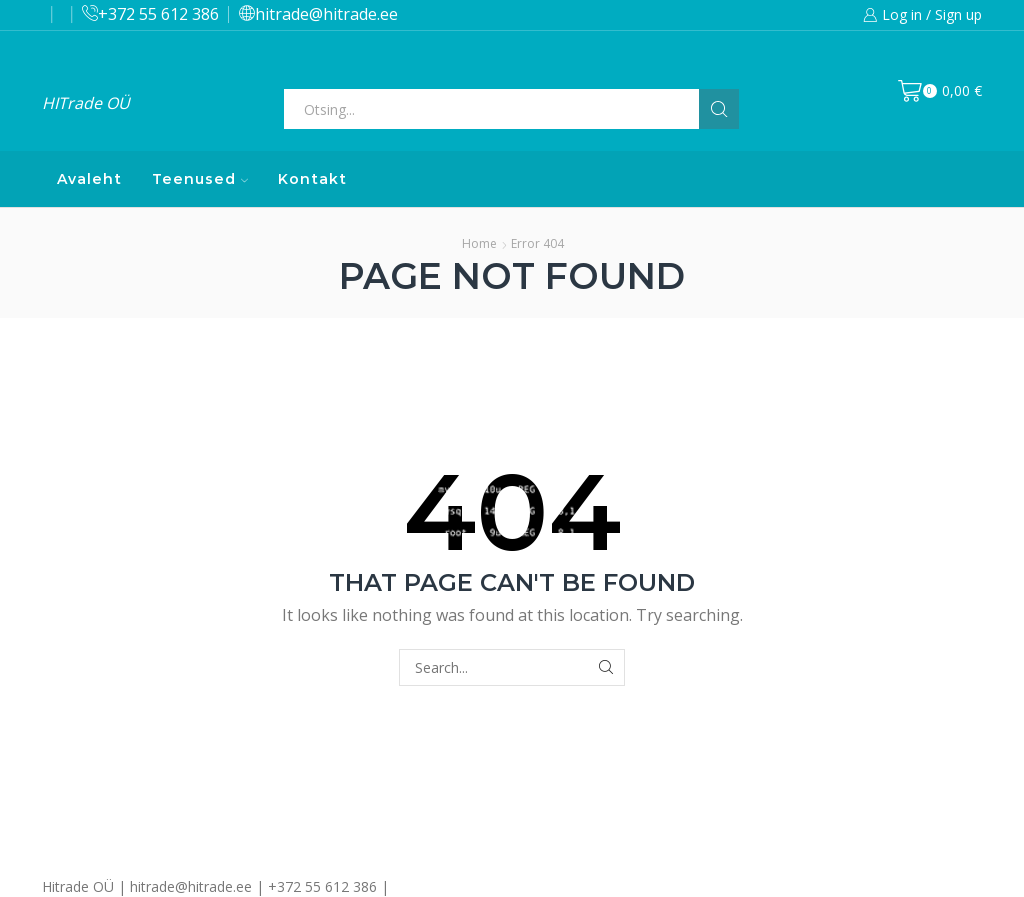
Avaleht (89, 179)
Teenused (200, 179)
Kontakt (312, 179)
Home (479, 243)
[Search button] (719, 109)
